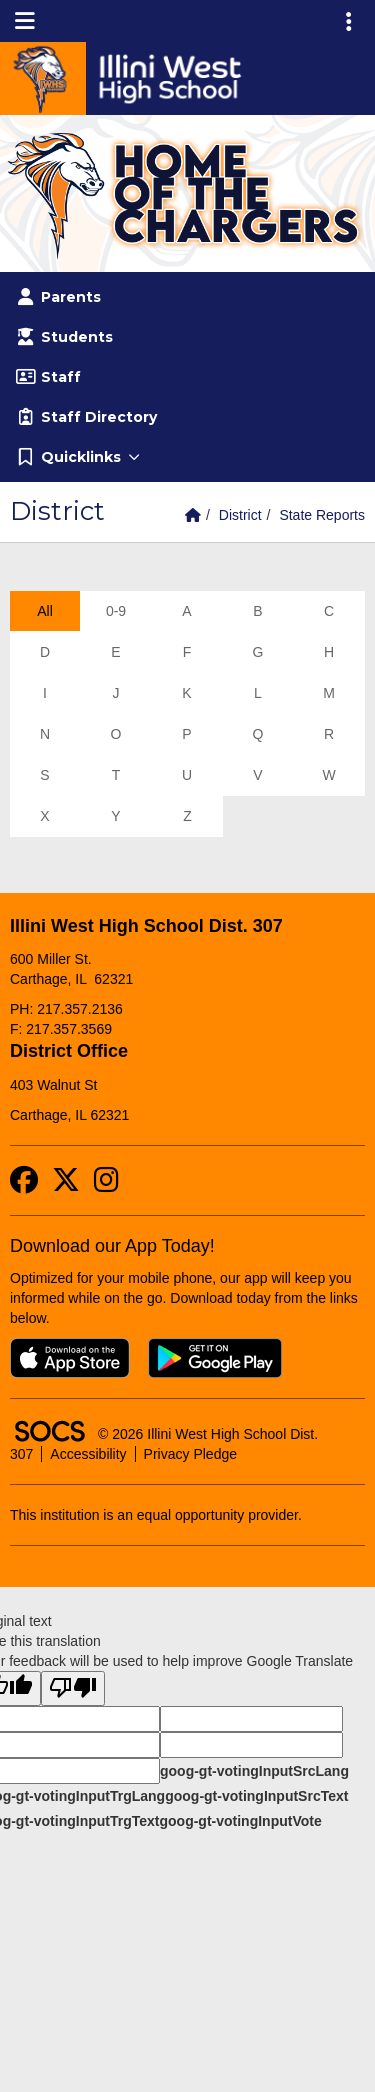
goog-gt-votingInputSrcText (256, 1796)
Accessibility (88, 1454)
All (45, 611)
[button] (187, 457)
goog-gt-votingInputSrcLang (254, 1771)
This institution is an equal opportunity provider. (156, 1515)
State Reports (322, 515)
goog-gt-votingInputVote (240, 1821)
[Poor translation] (73, 1688)
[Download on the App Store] (70, 1358)
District (240, 515)
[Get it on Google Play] (215, 1358)
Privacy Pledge (190, 1454)
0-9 (116, 611)
